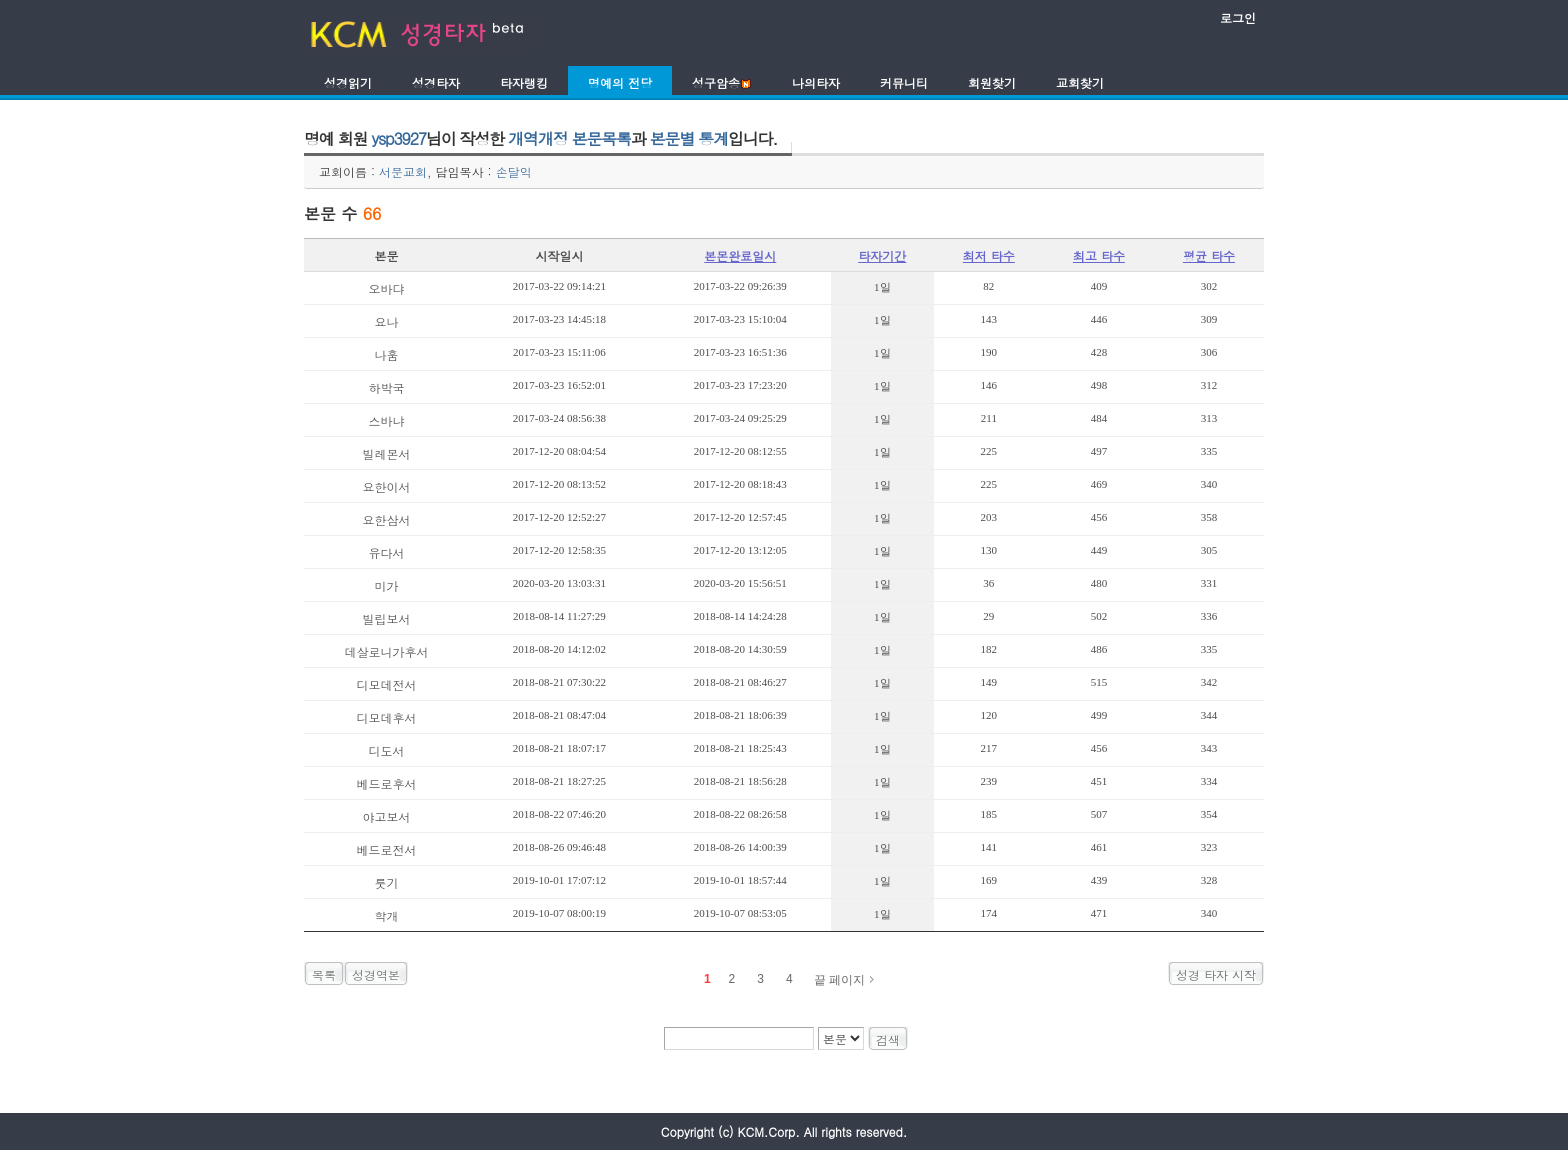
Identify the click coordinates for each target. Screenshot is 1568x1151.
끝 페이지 (839, 980)
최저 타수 (989, 255)
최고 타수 (1099, 255)
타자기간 (882, 255)
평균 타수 (1209, 255)
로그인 (1238, 17)
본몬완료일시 (740, 255)
